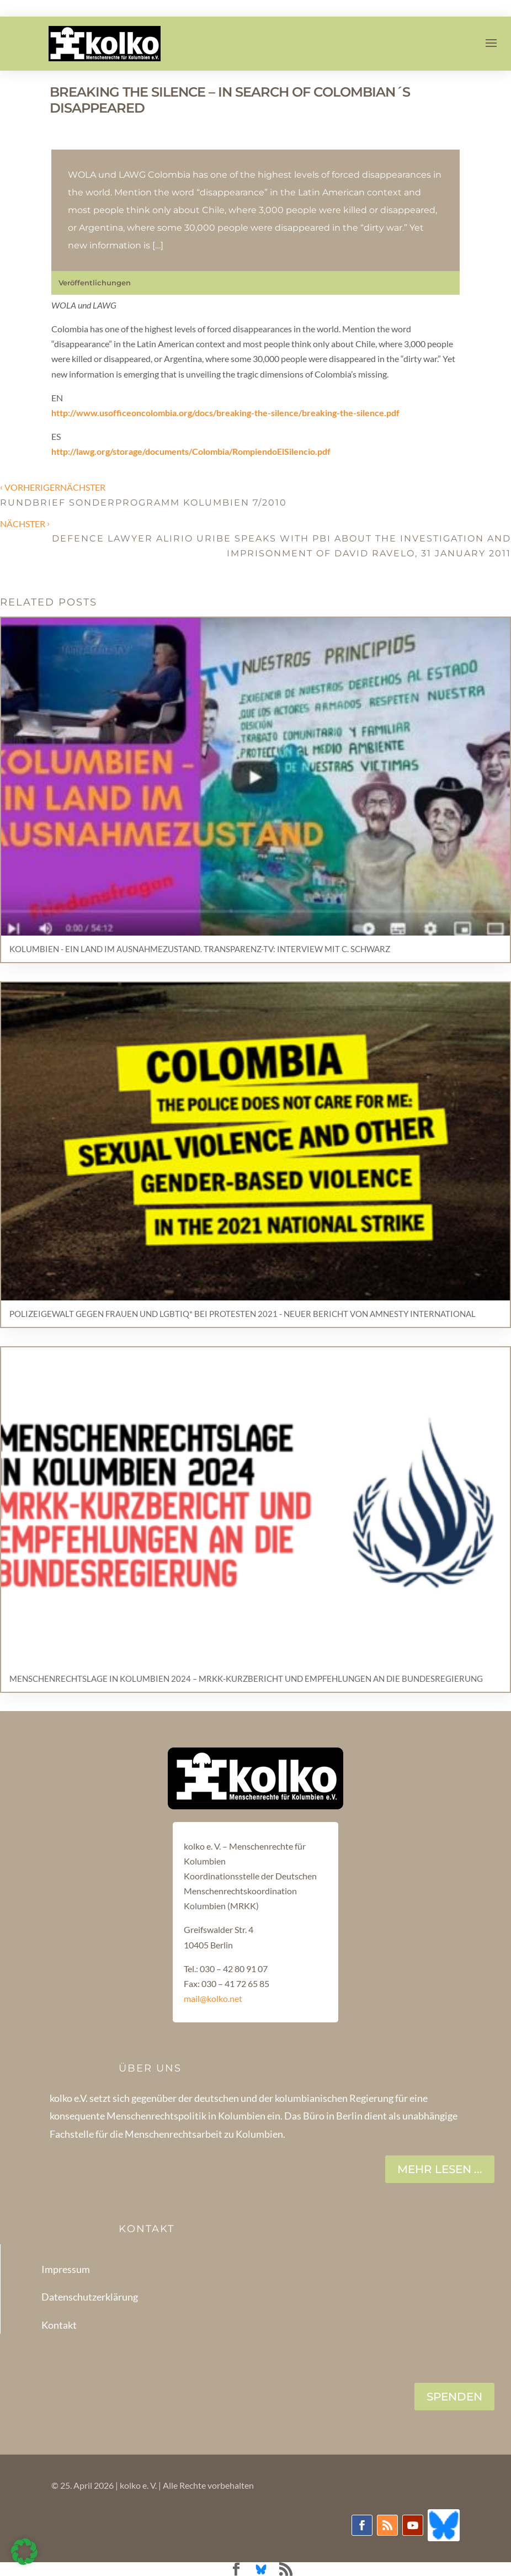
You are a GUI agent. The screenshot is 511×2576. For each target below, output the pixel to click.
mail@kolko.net (213, 1998)
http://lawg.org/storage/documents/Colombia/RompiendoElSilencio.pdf (191, 451)
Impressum (65, 2269)
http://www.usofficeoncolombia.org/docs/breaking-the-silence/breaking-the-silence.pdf (225, 412)
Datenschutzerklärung (89, 2297)
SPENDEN (454, 2396)
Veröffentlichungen (94, 282)
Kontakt (59, 2325)
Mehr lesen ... (439, 2169)
